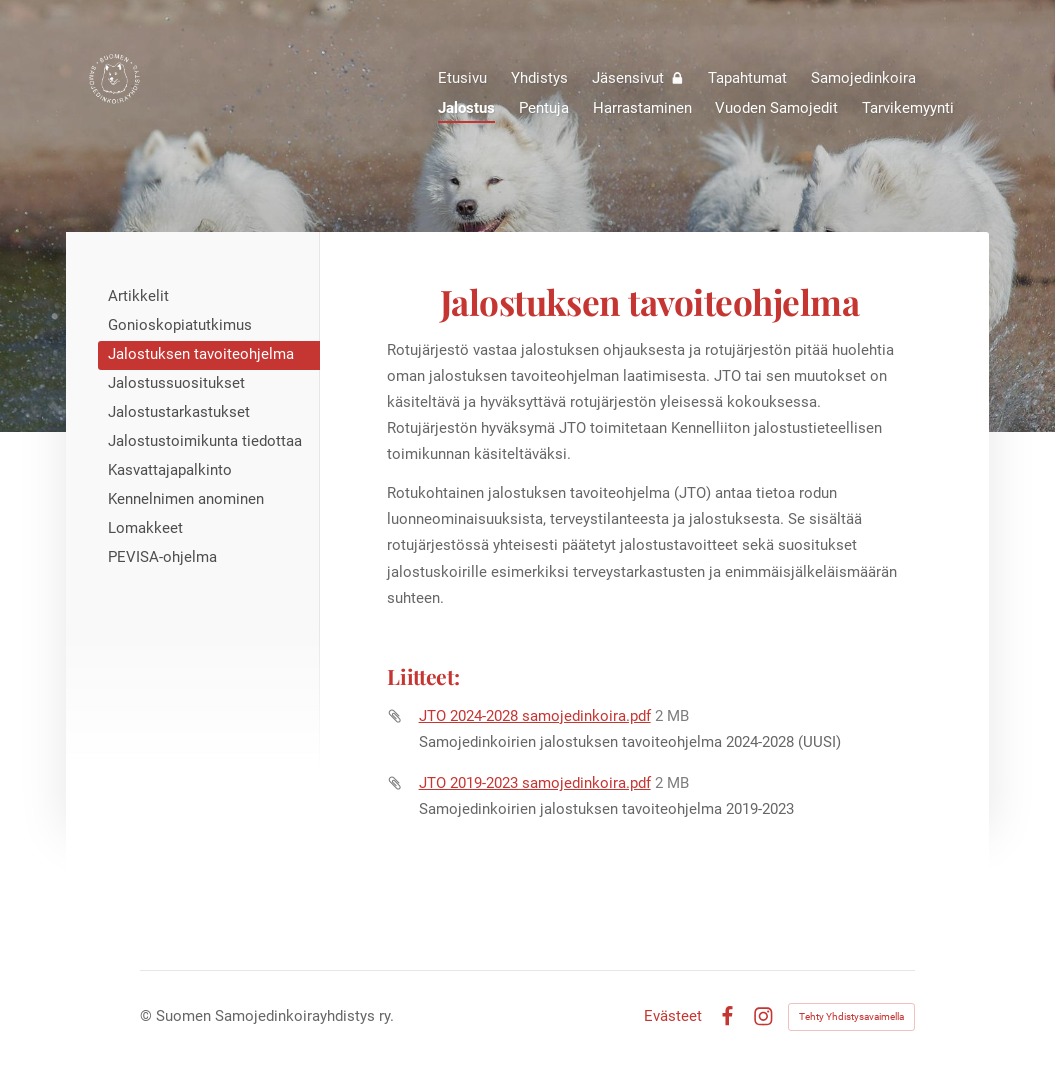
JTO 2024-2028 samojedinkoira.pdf (535, 716)
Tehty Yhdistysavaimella (851, 1016)
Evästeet (673, 1016)
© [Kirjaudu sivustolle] (148, 1016)
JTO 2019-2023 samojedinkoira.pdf (535, 783)
